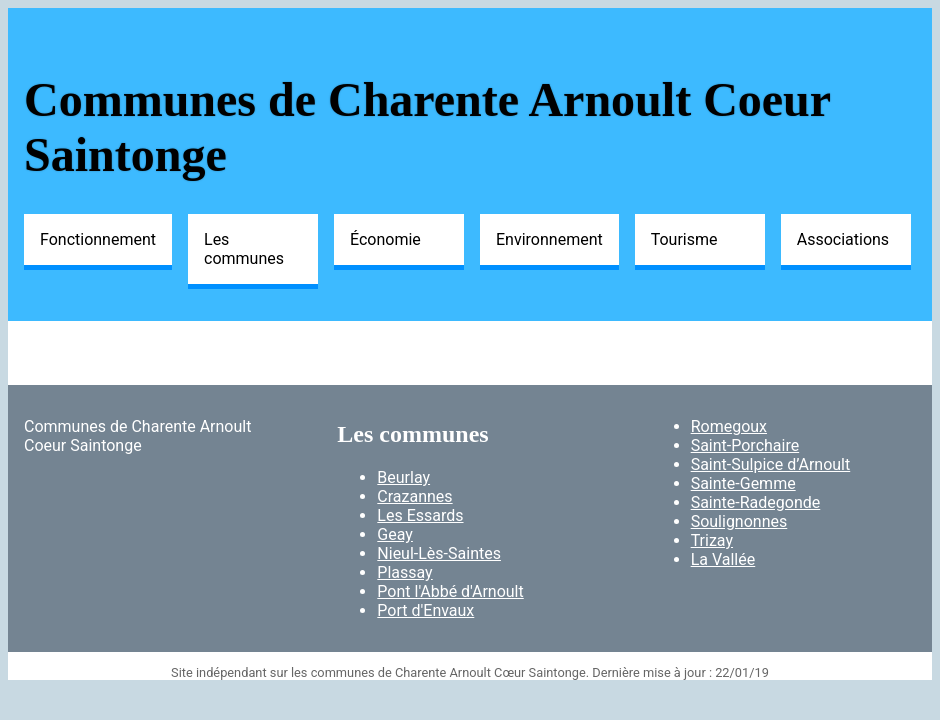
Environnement (549, 239)
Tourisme (684, 239)
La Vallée (723, 559)
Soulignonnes (739, 521)
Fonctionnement (98, 239)
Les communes (244, 249)
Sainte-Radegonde (756, 502)
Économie (385, 239)
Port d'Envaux (425, 610)
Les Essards (420, 515)
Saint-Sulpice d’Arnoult (771, 464)
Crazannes (414, 496)
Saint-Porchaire (745, 445)
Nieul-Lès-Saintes (439, 553)
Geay (395, 534)
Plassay (404, 572)
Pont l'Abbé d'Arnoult (450, 591)
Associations (843, 239)
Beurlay (403, 477)
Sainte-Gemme (743, 483)
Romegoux (729, 426)
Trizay (712, 540)
